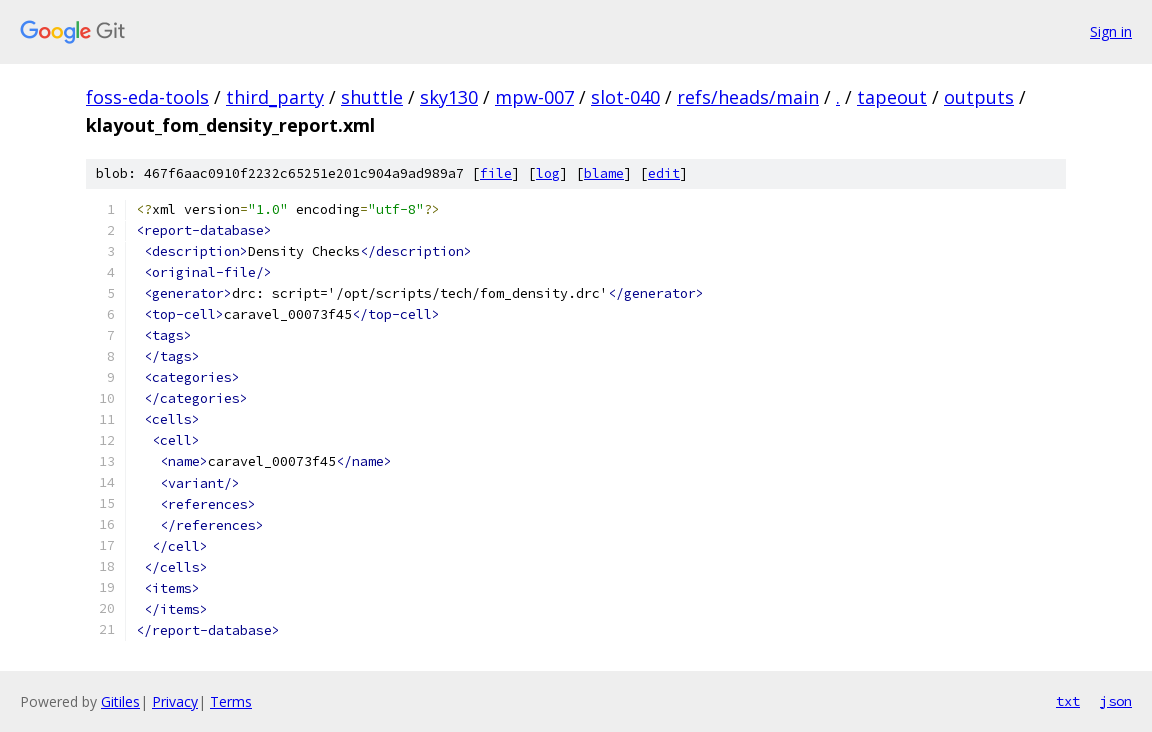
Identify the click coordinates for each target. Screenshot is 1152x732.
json (1116, 701)
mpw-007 (534, 97)
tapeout (892, 97)
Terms (231, 701)
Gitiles (120, 701)
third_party (275, 97)
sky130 (449, 97)
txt (1068, 701)
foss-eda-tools (147, 97)
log (548, 173)
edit (664, 173)
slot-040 (625, 97)
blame (604, 173)
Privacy (175, 701)
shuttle (372, 97)
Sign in (1111, 31)
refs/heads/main (748, 97)
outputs (979, 97)
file (496, 173)
